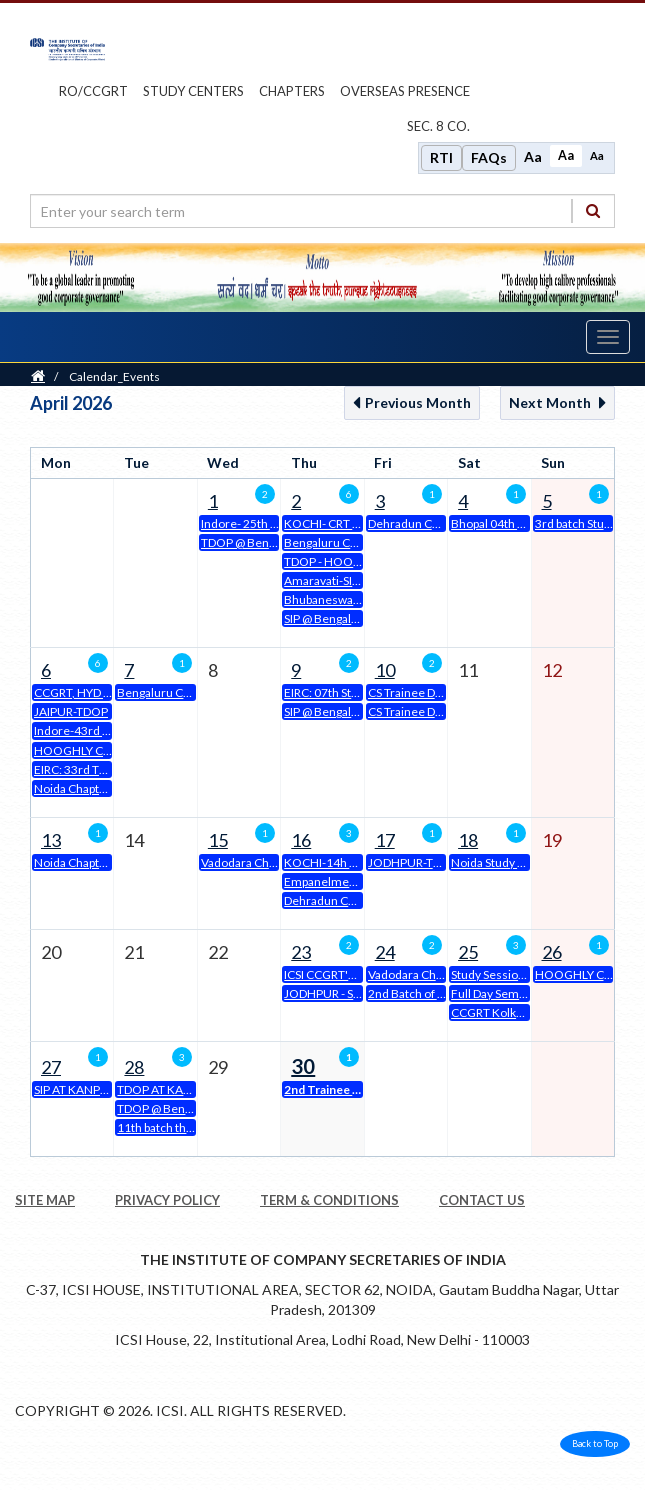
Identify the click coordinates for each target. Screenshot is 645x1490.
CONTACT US (482, 1200)
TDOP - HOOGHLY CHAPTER (323, 561)
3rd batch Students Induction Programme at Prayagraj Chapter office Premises (574, 523)
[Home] (38, 376)
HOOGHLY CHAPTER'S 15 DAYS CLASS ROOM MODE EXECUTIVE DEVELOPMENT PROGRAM (73, 750)
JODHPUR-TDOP (407, 862)
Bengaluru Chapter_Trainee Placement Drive (323, 542)
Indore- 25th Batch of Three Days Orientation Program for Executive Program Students (240, 523)
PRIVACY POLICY (167, 1200)
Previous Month (412, 403)
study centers (193, 91)
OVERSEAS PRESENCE (405, 91)
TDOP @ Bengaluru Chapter (240, 542)
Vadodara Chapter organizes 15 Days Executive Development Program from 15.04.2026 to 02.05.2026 (240, 862)
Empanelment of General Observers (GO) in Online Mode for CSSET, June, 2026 (323, 881)
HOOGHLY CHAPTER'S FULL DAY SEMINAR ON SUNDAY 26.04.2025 (574, 974)
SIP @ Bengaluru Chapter (323, 618)
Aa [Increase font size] (533, 156)
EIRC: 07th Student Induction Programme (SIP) (323, 692)
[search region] (322, 211)
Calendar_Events (114, 376)
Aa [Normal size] (566, 155)
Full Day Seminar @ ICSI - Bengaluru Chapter (490, 993)
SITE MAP (45, 1200)
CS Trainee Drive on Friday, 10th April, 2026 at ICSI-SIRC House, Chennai (407, 711)
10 (385, 670)
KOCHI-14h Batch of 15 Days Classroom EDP (323, 862)
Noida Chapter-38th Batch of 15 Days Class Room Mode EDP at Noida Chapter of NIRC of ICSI (73, 862)
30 (303, 1066)
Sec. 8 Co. (438, 126)
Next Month (557, 403)
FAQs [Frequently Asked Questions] (489, 157)
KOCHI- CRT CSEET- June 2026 (323, 523)
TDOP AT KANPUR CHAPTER (156, 1089)
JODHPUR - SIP (323, 993)
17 (385, 840)
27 (51, 1067)
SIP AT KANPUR (73, 1089)
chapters (292, 91)
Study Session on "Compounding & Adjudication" (490, 974)
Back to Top (595, 1443)
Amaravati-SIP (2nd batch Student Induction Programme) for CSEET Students (323, 580)
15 (218, 840)
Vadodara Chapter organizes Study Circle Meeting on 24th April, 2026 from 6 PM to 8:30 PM (407, 974)
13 (51, 840)
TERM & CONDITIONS (329, 1200)
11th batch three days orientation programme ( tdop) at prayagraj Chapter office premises (156, 1127)
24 (385, 952)
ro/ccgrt (93, 91)
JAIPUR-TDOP (71, 711)
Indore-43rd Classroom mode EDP (73, 730)
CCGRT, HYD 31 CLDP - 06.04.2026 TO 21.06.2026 (73, 692)
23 (301, 952)
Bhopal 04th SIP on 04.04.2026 (490, 523)
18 (468, 840)
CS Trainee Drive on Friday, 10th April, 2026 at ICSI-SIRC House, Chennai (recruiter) (407, 692)
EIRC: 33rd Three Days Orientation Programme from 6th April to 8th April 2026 (73, 769)
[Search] (593, 210)
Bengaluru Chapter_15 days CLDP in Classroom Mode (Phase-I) (156, 692)
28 (134, 1067)
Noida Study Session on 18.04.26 (490, 862)
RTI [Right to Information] (441, 157)
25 (468, 952)
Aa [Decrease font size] (597, 155)
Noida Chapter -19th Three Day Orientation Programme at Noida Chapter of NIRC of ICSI (73, 788)
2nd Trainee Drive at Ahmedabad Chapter (323, 1089)
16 (301, 840)
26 (552, 952)
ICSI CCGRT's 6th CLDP (323, 974)
